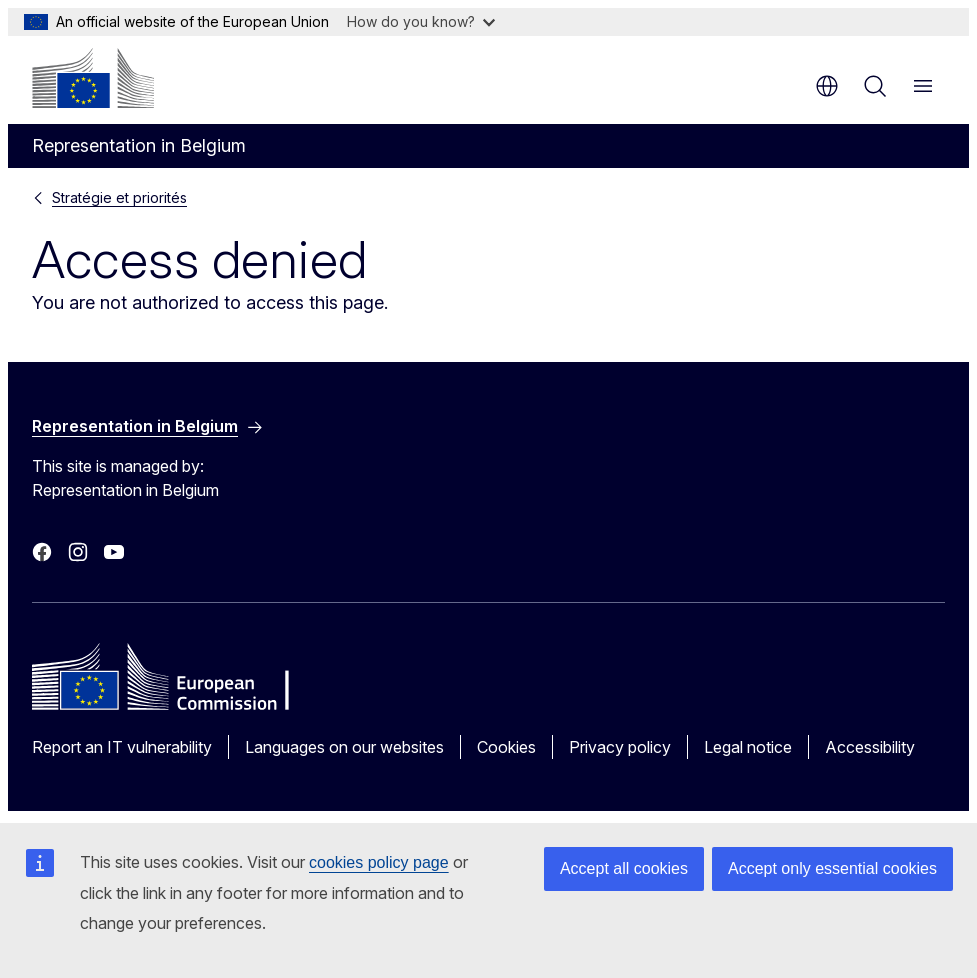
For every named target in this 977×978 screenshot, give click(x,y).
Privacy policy (620, 747)
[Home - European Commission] (93, 78)
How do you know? (421, 21)
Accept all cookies (624, 868)
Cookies (506, 747)
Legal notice (748, 747)
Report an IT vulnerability (122, 747)
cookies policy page (379, 862)
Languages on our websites (344, 747)
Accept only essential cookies (832, 868)
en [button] (827, 86)
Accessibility (870, 747)
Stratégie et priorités (119, 197)
